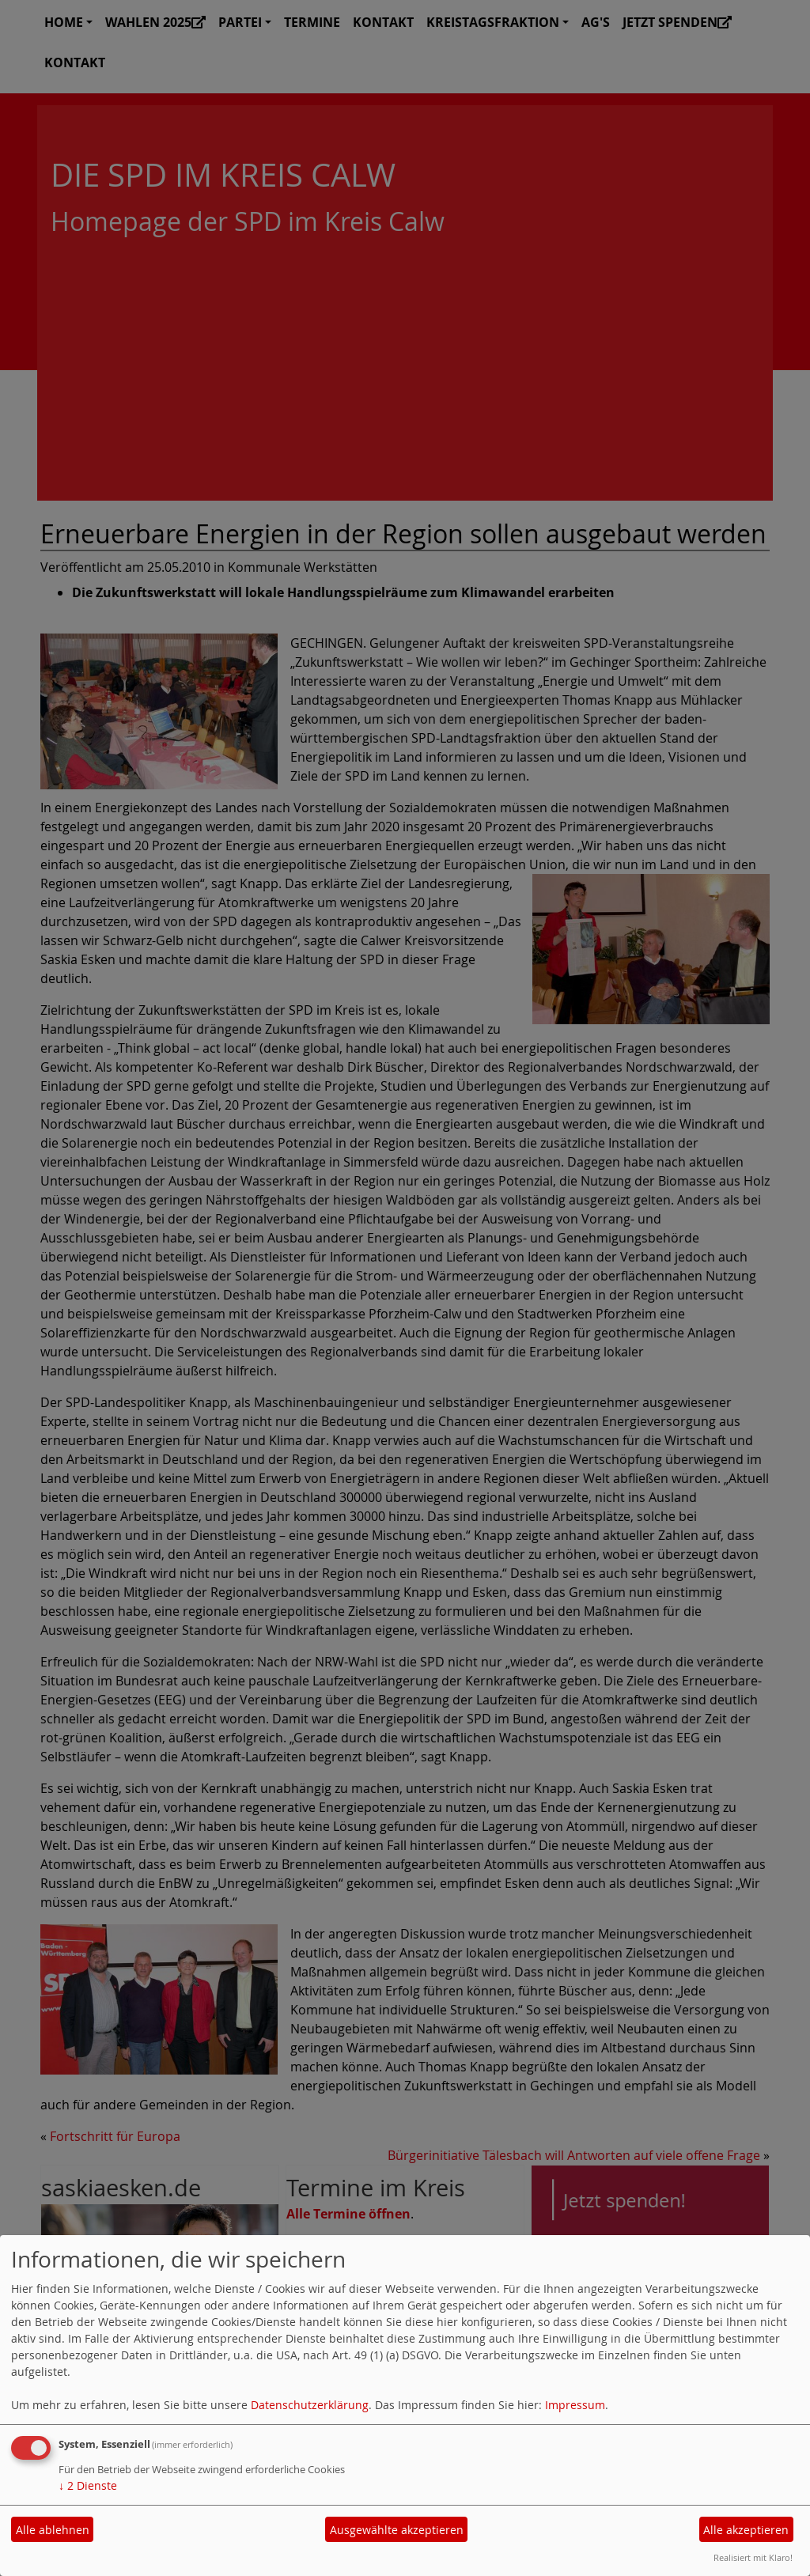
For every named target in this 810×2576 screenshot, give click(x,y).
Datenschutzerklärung (310, 2404)
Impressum (575, 2404)
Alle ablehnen (52, 2529)
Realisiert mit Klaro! (753, 2557)
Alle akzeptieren (746, 2529)
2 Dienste (88, 2485)
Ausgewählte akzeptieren (397, 2529)
